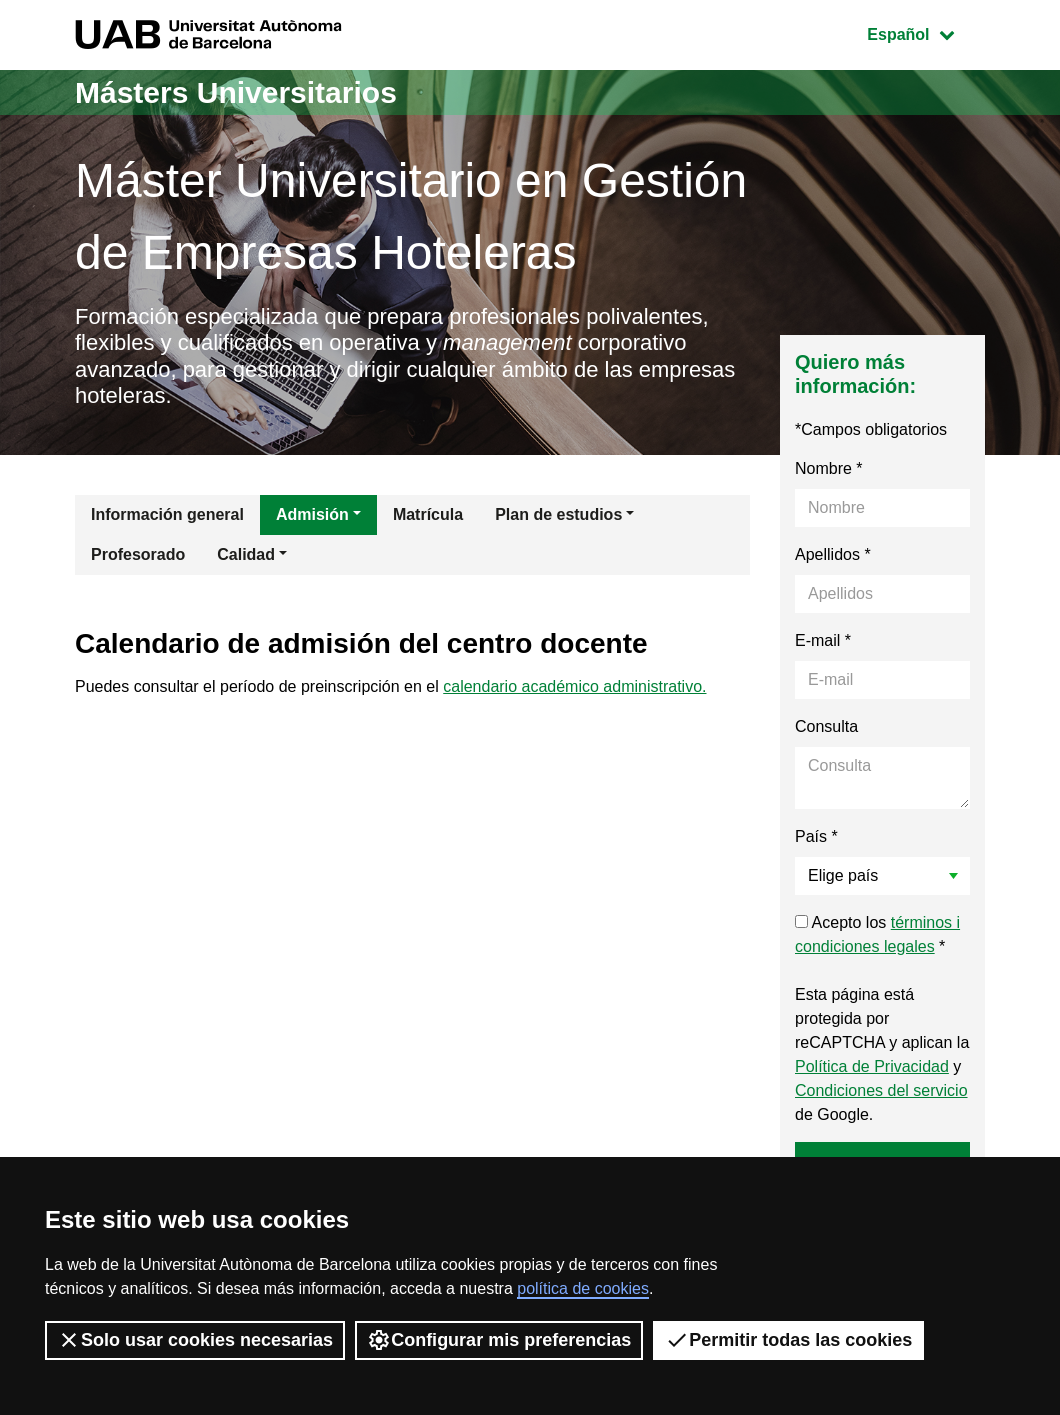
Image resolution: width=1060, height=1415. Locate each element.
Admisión (312, 514)
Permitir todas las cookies (788, 1340)
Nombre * (829, 468)
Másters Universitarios (236, 92)
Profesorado (138, 554)
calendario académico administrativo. (574, 686)
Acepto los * (877, 934)
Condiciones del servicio (881, 1090)
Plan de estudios (558, 514)
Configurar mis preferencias (499, 1340)
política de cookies (583, 1288)
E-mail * (823, 640)
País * (816, 836)
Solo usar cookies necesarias (195, 1340)
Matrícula (428, 514)
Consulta (826, 726)
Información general (167, 514)
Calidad (246, 554)
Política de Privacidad (872, 1066)
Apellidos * (833, 554)
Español (925, 32)
